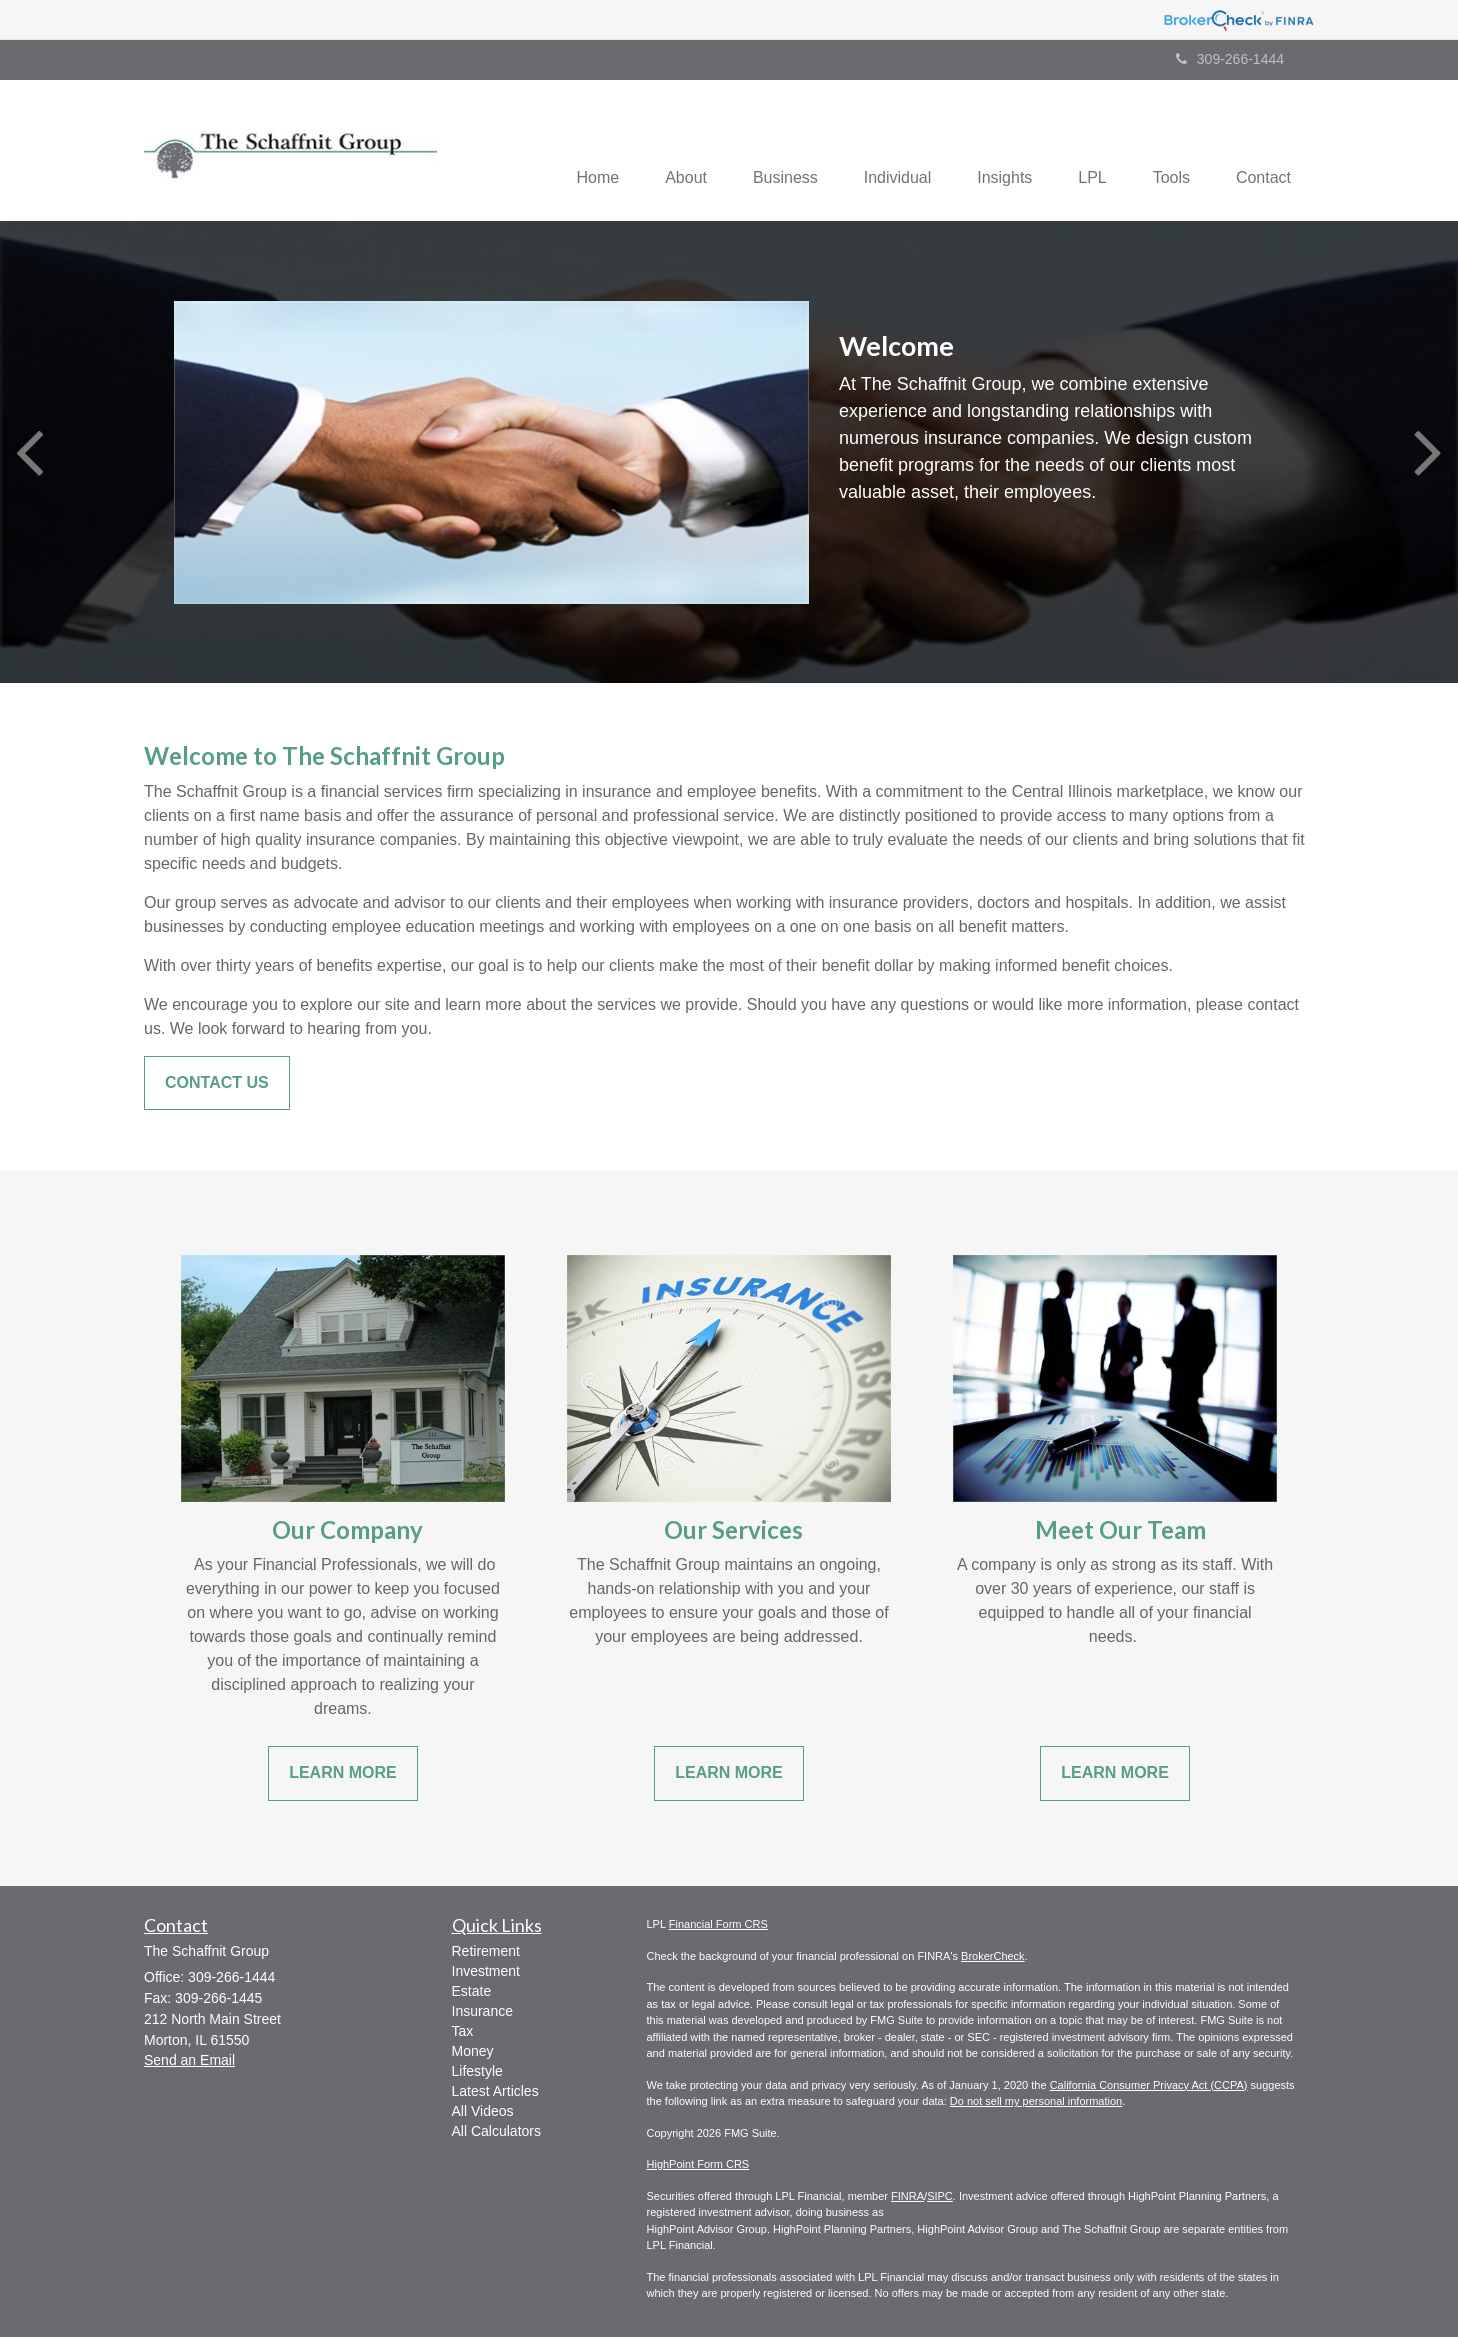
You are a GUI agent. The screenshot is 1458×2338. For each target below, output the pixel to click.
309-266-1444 (1230, 59)
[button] (660, 151)
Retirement (486, 1953)
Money (473, 2053)
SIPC (940, 2197)
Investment (486, 1973)
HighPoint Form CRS (698, 2166)
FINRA (907, 2197)
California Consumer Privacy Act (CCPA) (1149, 2086)
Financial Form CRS (718, 1926)
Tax (463, 2033)
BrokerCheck (993, 1957)
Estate (472, 1993)
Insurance (482, 2013)
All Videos (483, 2113)
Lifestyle (477, 2073)
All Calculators (496, 2133)
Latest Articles (495, 2093)
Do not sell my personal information (1036, 2103)
